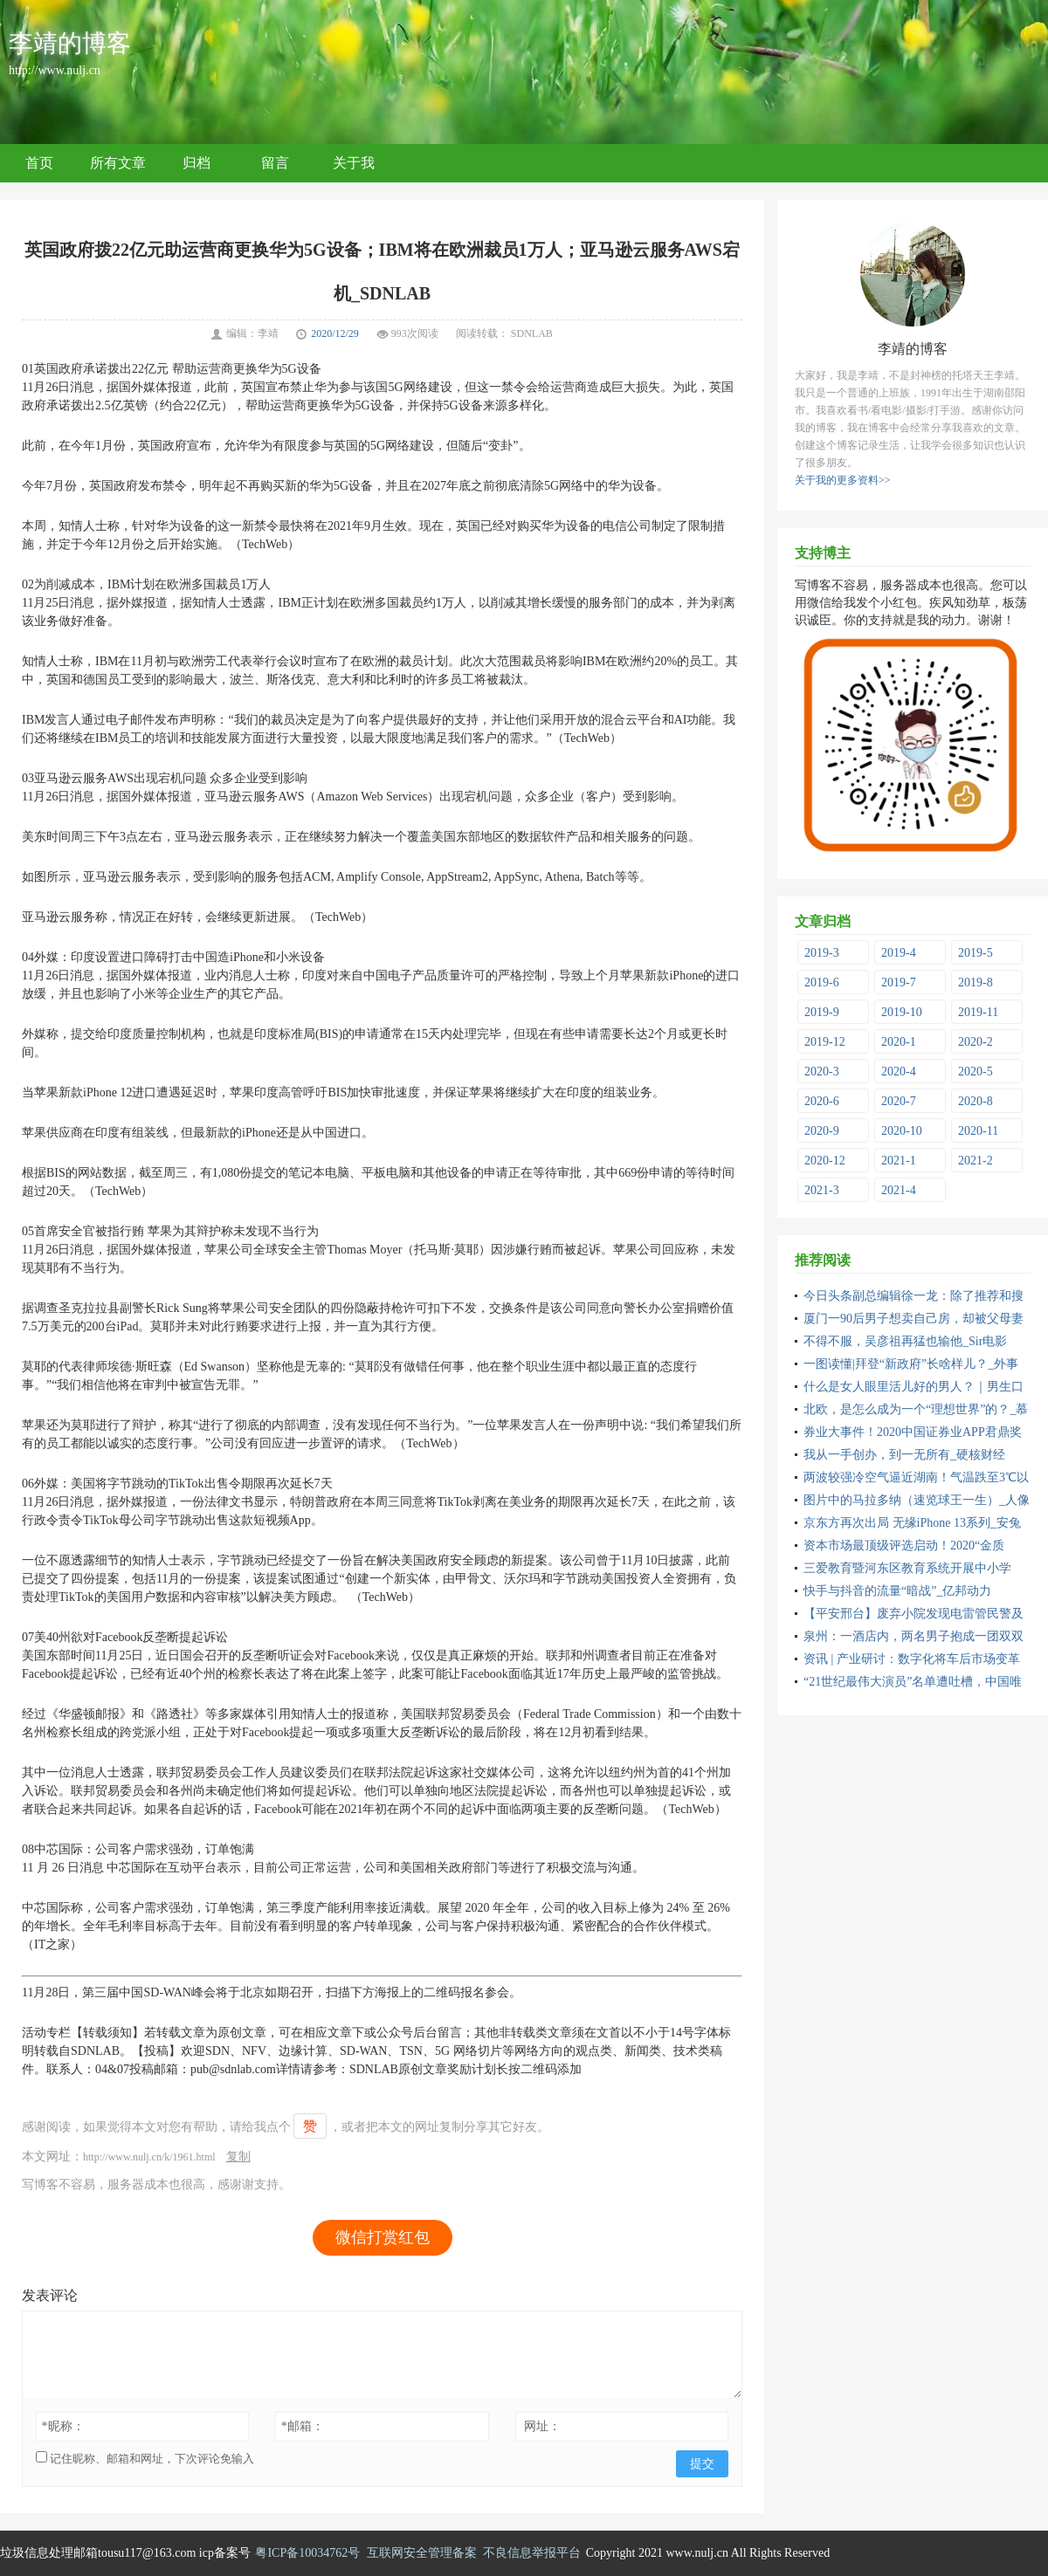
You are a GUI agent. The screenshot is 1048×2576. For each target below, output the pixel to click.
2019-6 (821, 982)
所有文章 (118, 162)
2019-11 (978, 1012)
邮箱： (302, 2426)
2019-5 (975, 952)
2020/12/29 (335, 333)
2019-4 (898, 952)
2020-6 (821, 1101)
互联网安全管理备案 (422, 2552)
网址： (542, 2426)
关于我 (354, 162)
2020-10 (901, 1130)
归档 (196, 162)
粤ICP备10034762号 (307, 2552)
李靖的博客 (70, 43)
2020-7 (898, 1101)
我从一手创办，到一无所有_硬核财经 (904, 1454)
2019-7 (898, 982)
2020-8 (975, 1101)
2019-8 (975, 982)
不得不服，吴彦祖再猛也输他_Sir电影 (905, 1341)
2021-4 (898, 1190)
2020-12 (824, 1160)
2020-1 (898, 1041)
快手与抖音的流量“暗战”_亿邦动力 (897, 1590)
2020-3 (821, 1071)
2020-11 (978, 1130)
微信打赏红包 (382, 2237)
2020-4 (898, 1071)
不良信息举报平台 (532, 2552)
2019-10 (901, 1012)
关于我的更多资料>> (843, 480)
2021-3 (821, 1190)
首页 (39, 162)
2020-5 (975, 1071)
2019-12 (824, 1041)
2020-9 (821, 1130)
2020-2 (975, 1041)
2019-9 (821, 1012)
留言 (275, 162)
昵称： (63, 2426)
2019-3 (821, 952)
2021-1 (898, 1160)
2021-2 (975, 1160)
